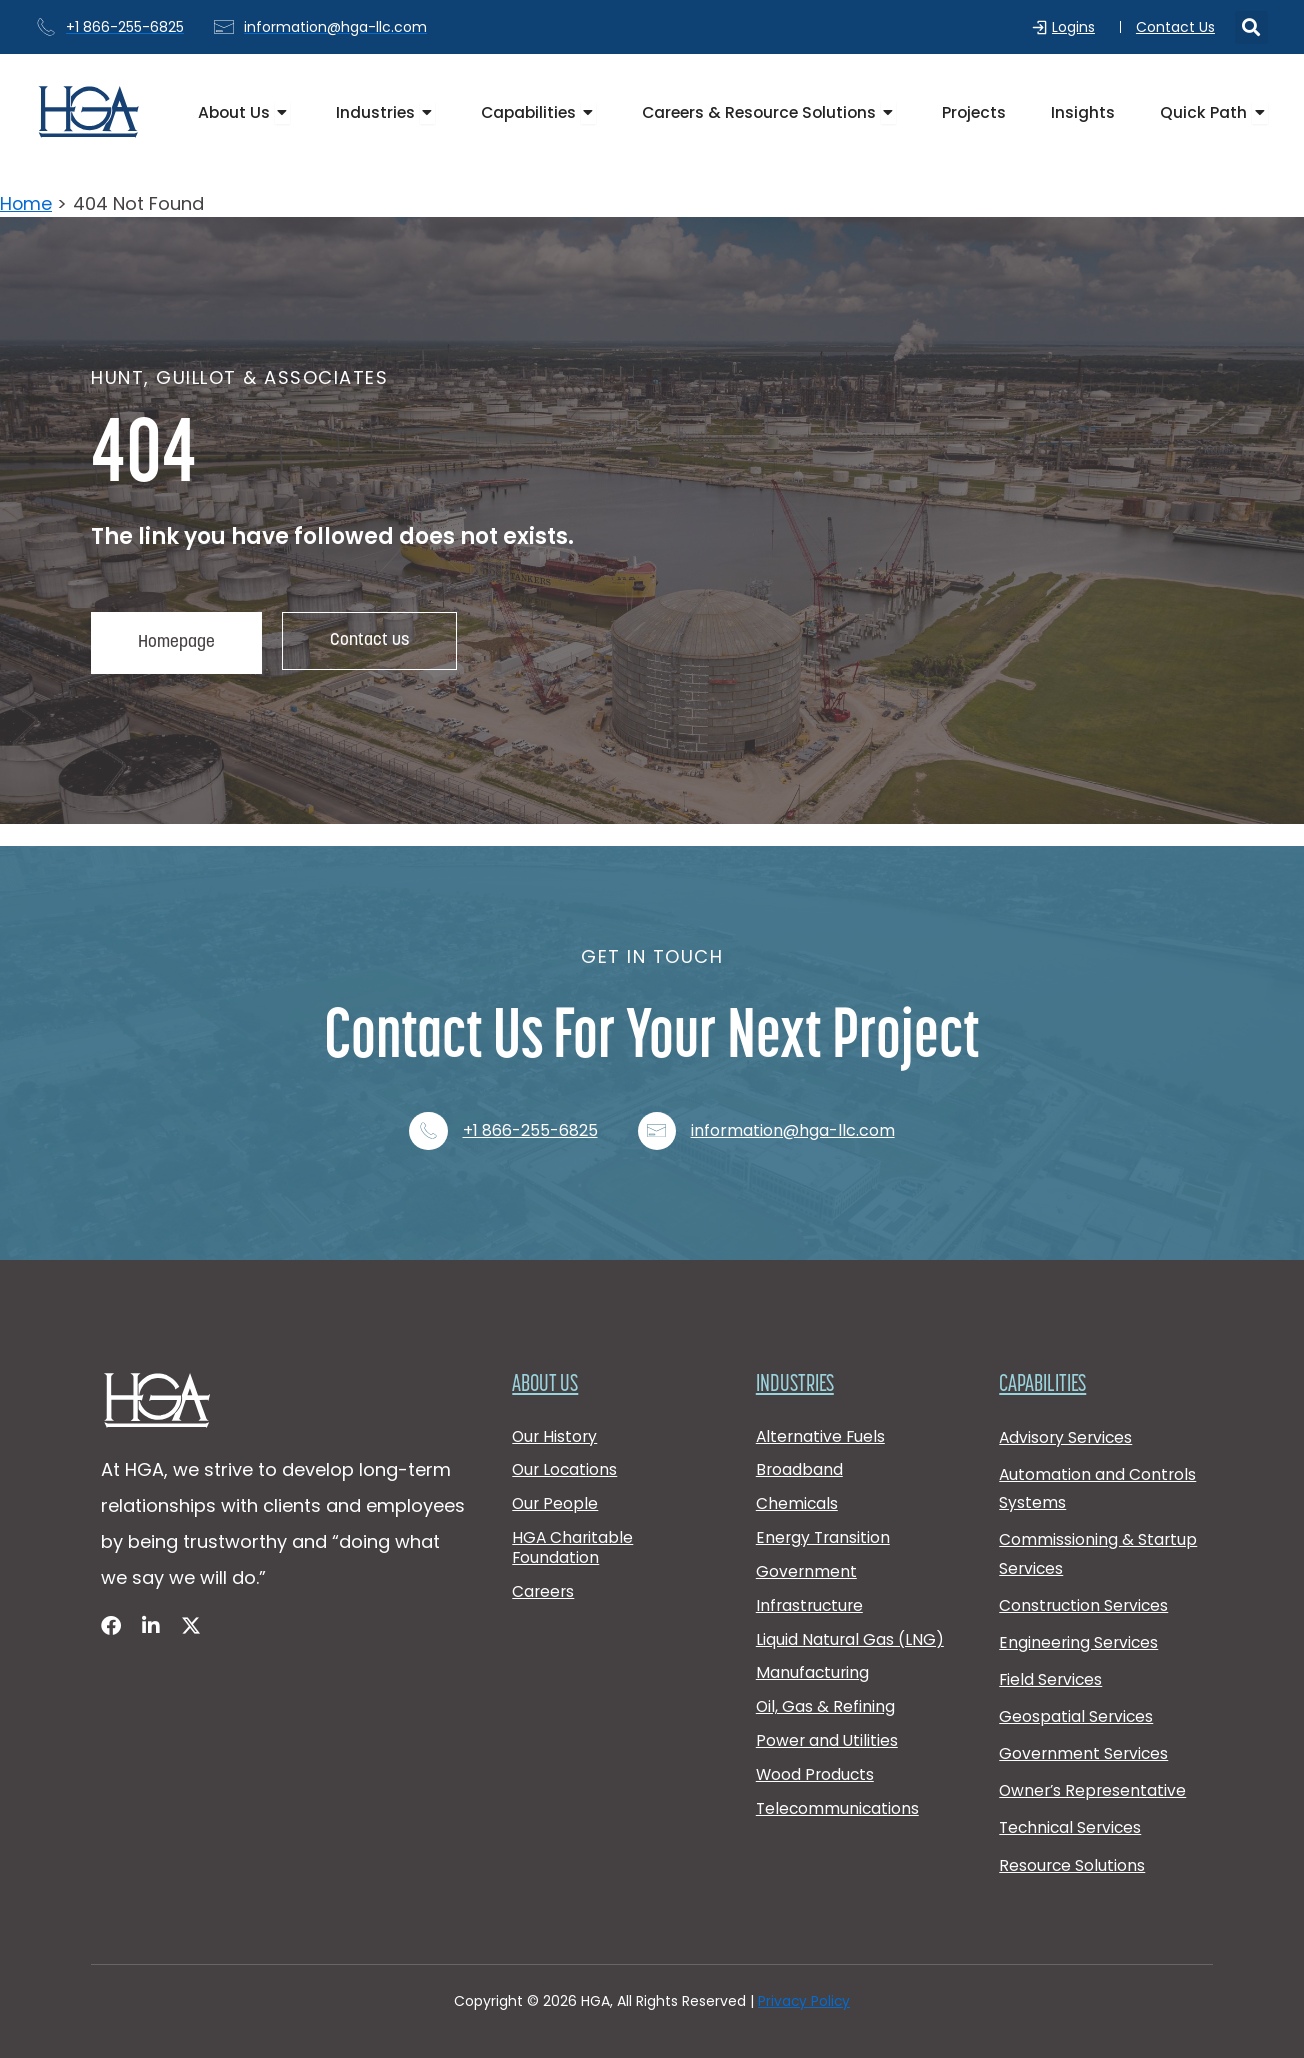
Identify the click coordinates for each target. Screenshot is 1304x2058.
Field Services (1052, 1670)
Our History (556, 1417)
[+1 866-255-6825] (428, 1110)
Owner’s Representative (1094, 1786)
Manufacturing (813, 1669)
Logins (1078, 27)
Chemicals (797, 1489)
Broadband (800, 1453)
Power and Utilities (828, 1741)
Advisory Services (1067, 1418)
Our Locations (566, 1453)
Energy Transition (824, 1525)
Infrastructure (811, 1597)
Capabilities (1045, 1364)
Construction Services (1085, 1592)
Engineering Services (1080, 1631)
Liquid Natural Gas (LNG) (850, 1633)
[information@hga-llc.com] (658, 1110)
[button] (1251, 27)
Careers (544, 1581)
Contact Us (1175, 27)
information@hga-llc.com (795, 1110)
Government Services (1085, 1747)
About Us (546, 1364)
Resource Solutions (1073, 1864)
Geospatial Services (1077, 1709)
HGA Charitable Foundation (573, 1535)
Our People (556, 1489)
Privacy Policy (804, 2002)
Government (807, 1561)
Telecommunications (839, 1813)
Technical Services (1072, 1825)
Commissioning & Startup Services (1098, 1540)
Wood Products (816, 1777)
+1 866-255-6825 (530, 1110)
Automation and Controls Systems (1098, 1472)
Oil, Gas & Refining (826, 1705)
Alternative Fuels (822, 1417)
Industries (797, 1364)
